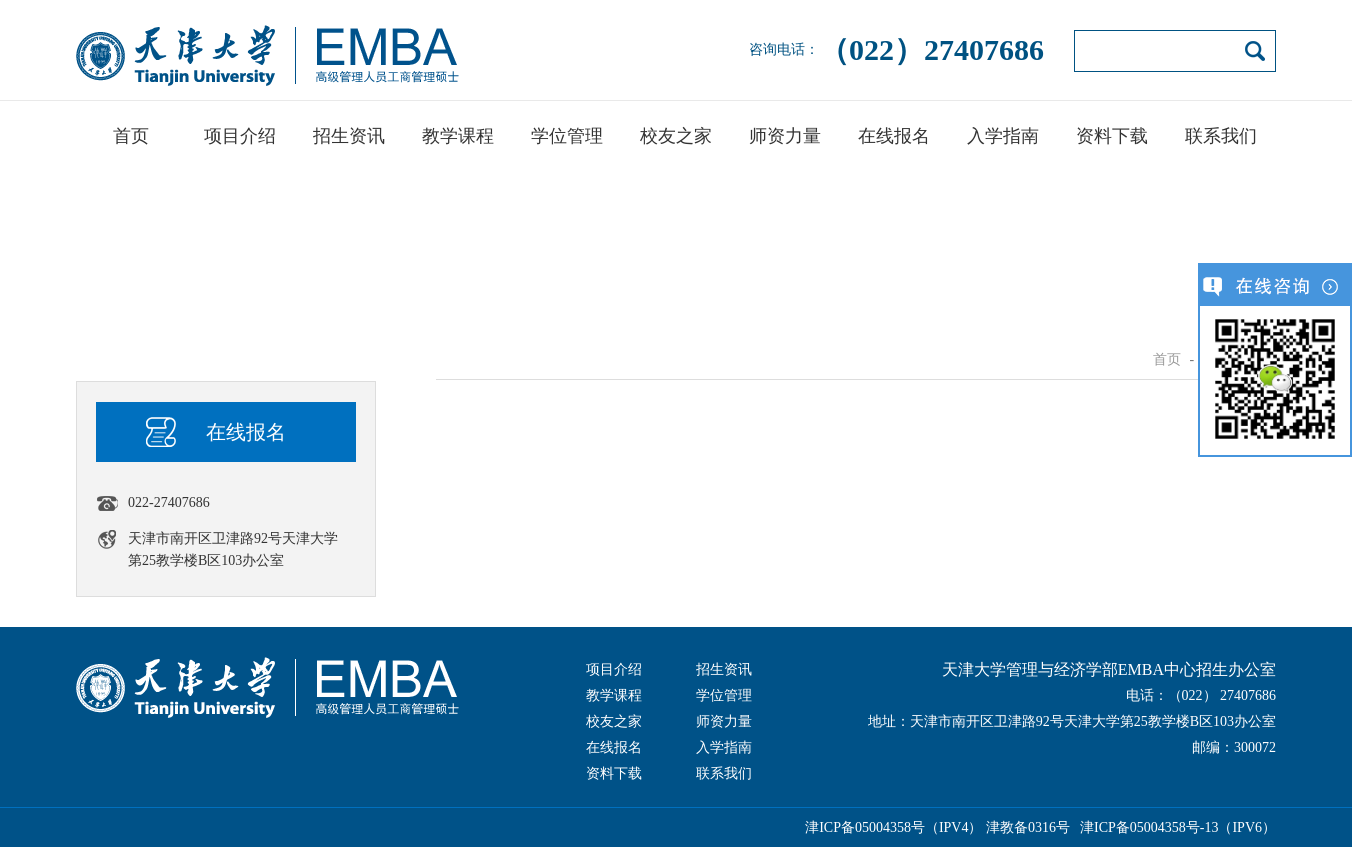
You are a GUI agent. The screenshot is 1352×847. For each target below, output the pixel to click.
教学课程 (458, 136)
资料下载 (1112, 136)
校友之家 (676, 136)
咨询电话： (896, 50)
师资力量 (785, 136)
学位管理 (567, 136)
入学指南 (1003, 136)
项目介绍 (240, 136)
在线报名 (894, 136)
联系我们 (1221, 136)
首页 (131, 136)
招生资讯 (349, 136)
